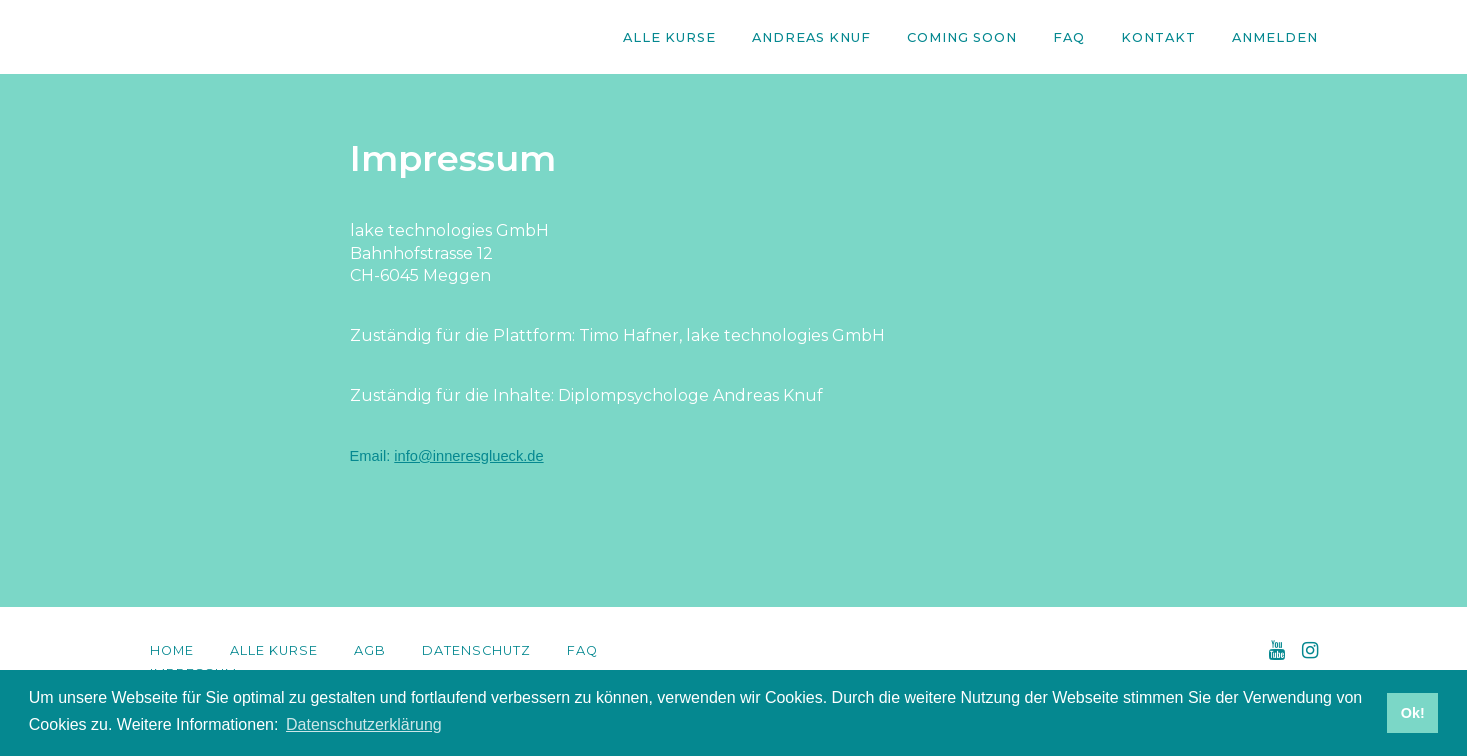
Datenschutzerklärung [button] (364, 724)
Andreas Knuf (811, 37)
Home (172, 650)
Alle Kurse (669, 37)
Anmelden (1275, 37)
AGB (370, 650)
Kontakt (1158, 37)
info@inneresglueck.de (468, 456)
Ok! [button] (1413, 713)
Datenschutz (476, 650)
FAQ (1069, 37)
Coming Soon (962, 37)
